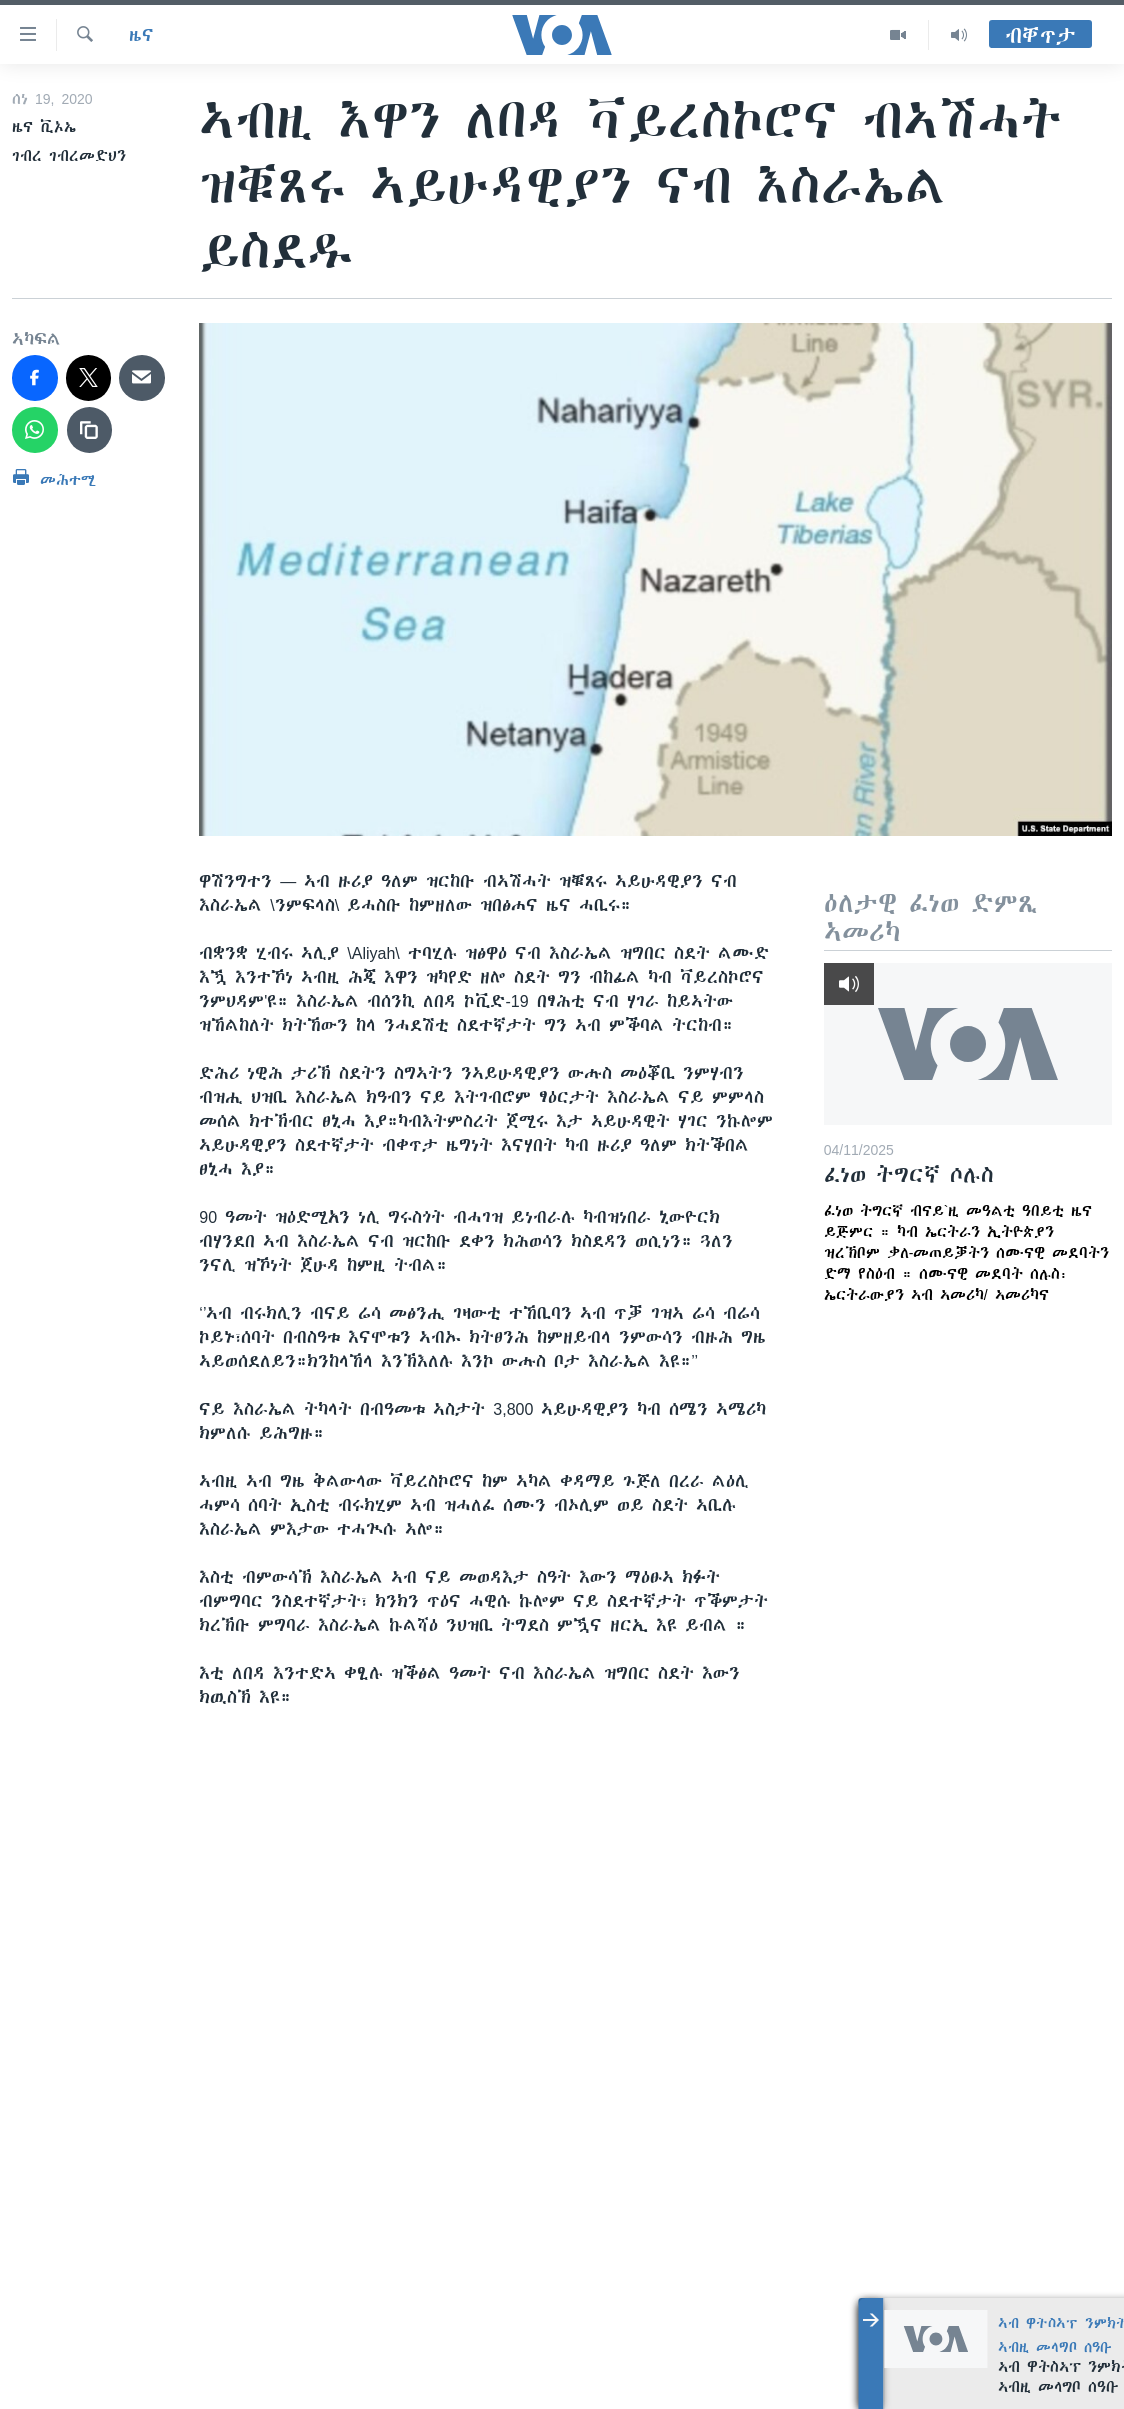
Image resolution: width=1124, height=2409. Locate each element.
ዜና (141, 35)
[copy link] (90, 430)
